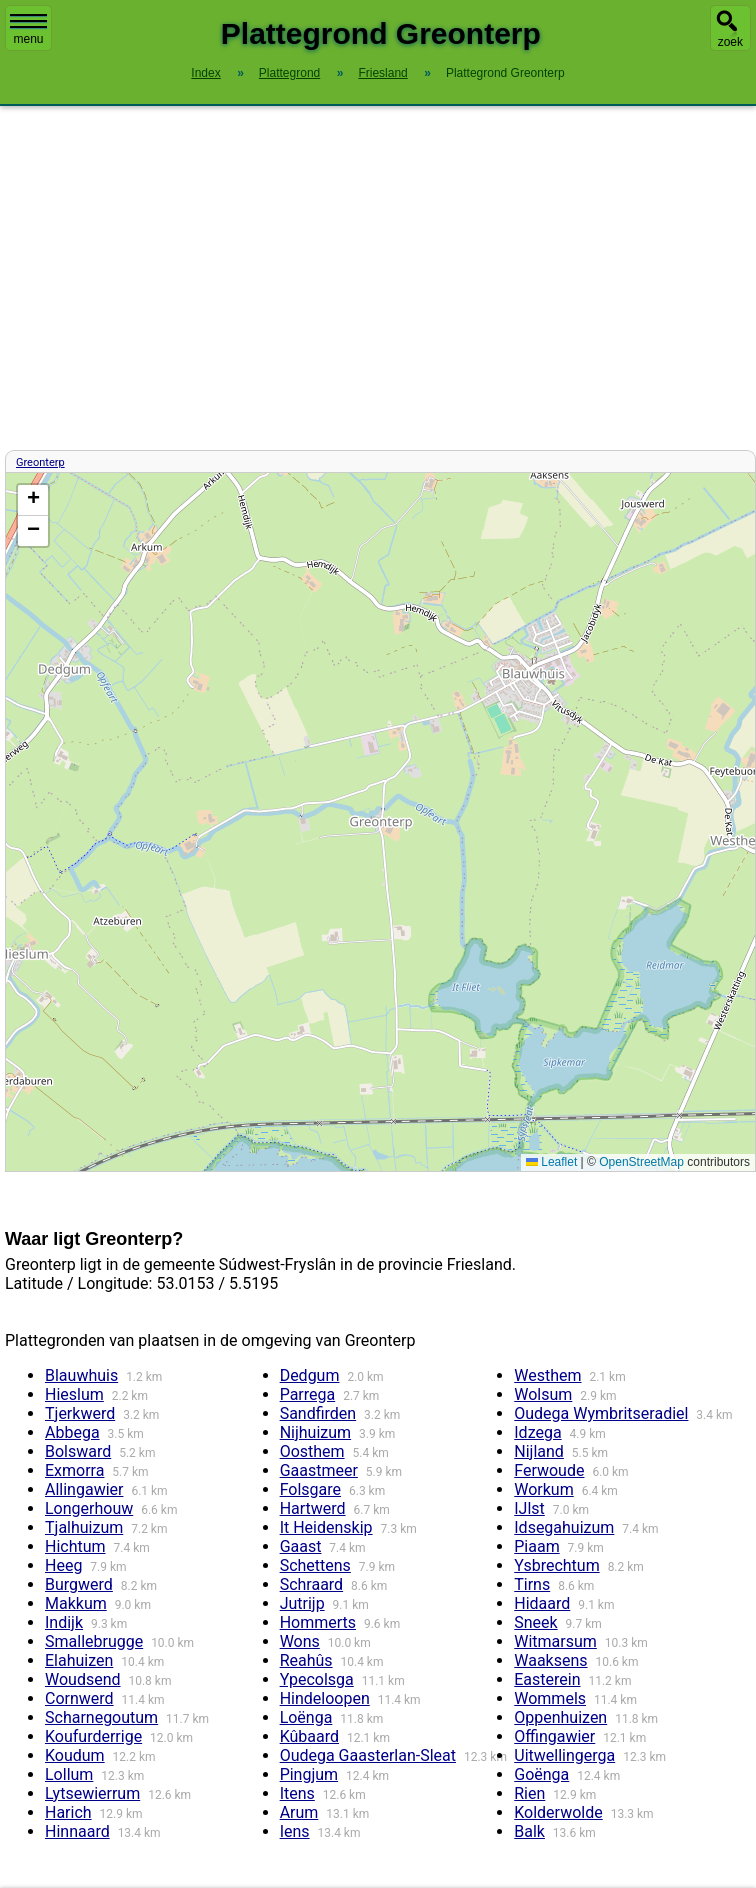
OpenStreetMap (641, 1162)
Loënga (306, 1717)
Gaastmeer (319, 1470)
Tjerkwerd (80, 1413)
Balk (529, 1831)
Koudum (75, 1755)
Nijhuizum (315, 1432)
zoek (730, 42)
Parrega (308, 1394)
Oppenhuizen (560, 1717)
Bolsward (78, 1451)
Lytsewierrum (92, 1793)
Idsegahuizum (564, 1527)
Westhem (547, 1375)
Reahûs (306, 1660)
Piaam (536, 1546)
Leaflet (551, 1162)
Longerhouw (89, 1508)
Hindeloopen (325, 1698)
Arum (299, 1812)
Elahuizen (79, 1660)
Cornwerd (79, 1698)
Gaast (301, 1546)
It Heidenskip (326, 1527)
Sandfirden (318, 1413)
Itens (297, 1793)
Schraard (312, 1584)
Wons (300, 1641)
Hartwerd (313, 1508)
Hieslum (74, 1394)
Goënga (541, 1774)
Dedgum (310, 1375)
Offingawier (554, 1736)
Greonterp (40, 462)
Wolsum (543, 1394)
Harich (68, 1812)
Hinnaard (77, 1831)
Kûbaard (309, 1736)
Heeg (63, 1565)
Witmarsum (555, 1641)
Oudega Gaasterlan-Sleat (368, 1755)
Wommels (550, 1698)
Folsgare (310, 1489)
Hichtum (75, 1546)
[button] (33, 500)
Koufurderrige (93, 1736)
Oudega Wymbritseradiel (601, 1413)
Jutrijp (302, 1603)
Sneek (535, 1622)
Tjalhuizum (84, 1527)
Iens (295, 1831)
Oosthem (312, 1451)
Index (205, 73)
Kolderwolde (558, 1812)
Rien (529, 1793)
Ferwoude (549, 1470)
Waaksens (550, 1660)
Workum (543, 1489)
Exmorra (74, 1470)
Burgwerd (79, 1584)
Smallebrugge (94, 1641)
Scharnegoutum (101, 1717)
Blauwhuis (81, 1375)
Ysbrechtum (556, 1565)
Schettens (315, 1565)
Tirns (532, 1584)
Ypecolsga (317, 1679)
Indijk (64, 1622)
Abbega (72, 1432)
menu (28, 30)
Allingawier (84, 1489)
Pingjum (309, 1774)
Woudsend (83, 1679)
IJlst (529, 1508)
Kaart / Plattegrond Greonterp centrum (378, 822)
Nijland (539, 1451)
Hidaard (542, 1603)
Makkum (76, 1603)
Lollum (69, 1774)
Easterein (547, 1679)
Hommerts (318, 1622)
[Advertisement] (378, 278)
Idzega (537, 1432)
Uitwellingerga (564, 1755)
